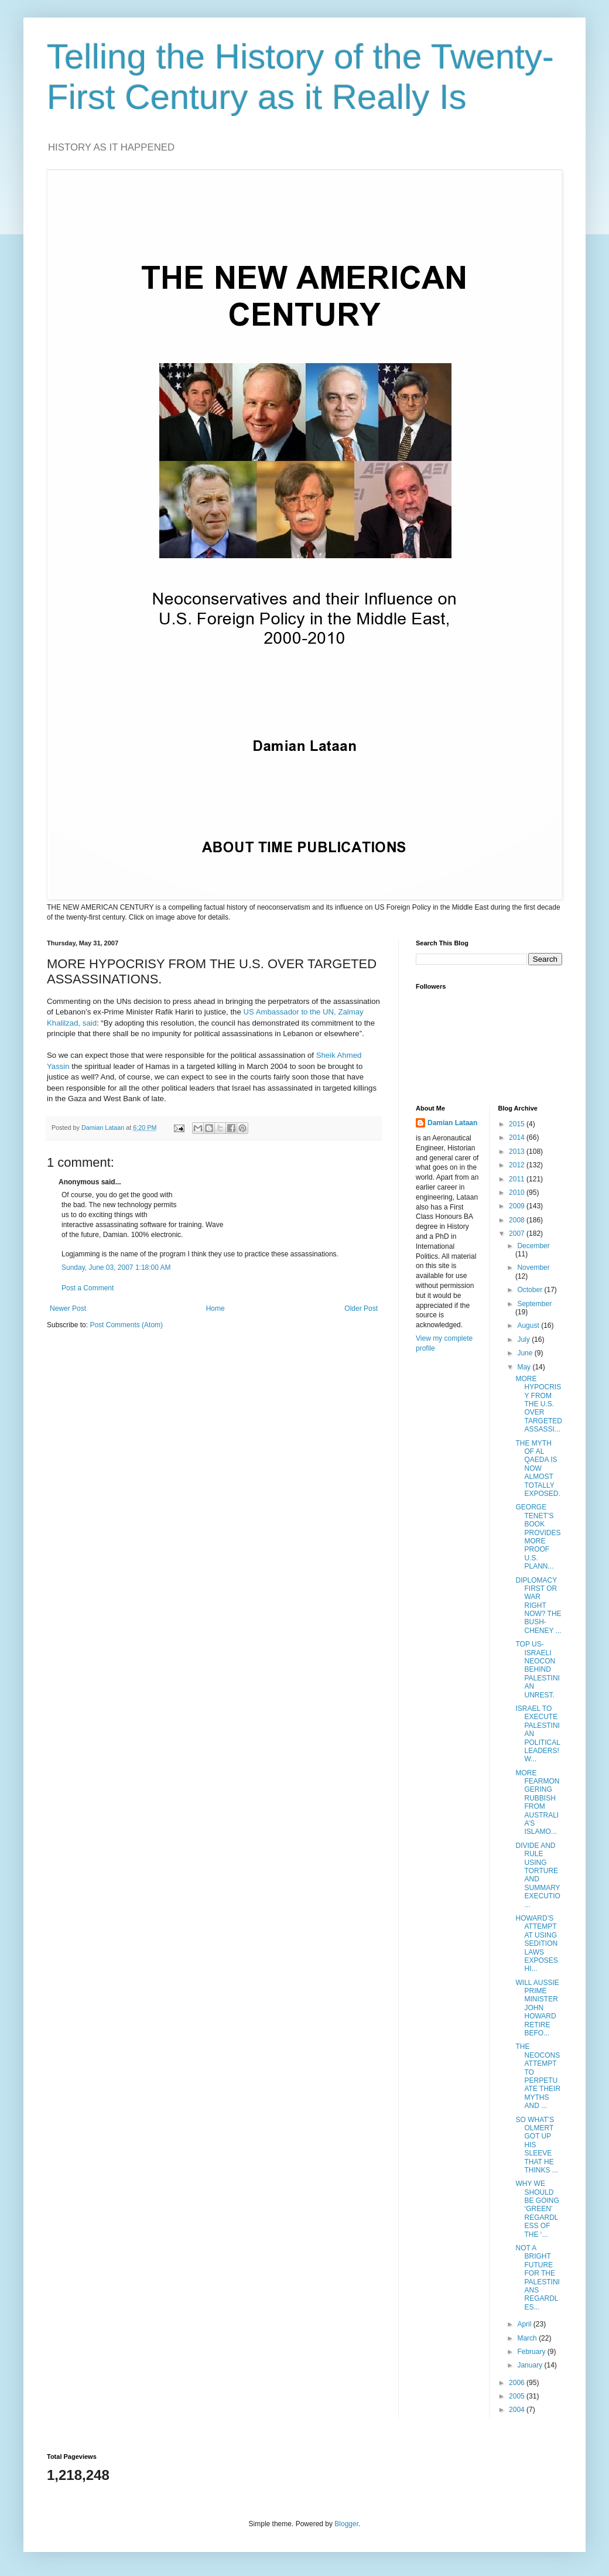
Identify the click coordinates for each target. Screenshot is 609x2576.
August (529, 1325)
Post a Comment (87, 1288)
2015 (517, 1124)
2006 (517, 2383)
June (525, 1353)
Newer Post (68, 1308)
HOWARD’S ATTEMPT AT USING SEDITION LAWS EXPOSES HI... (536, 1943)
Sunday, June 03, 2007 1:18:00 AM (116, 1267)
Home (215, 1308)
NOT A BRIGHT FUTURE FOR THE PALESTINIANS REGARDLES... (537, 2277)
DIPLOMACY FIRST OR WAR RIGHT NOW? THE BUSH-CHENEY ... (538, 1605)
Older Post (361, 1308)
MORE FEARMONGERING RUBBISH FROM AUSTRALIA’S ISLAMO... (537, 1802)
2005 (517, 2396)
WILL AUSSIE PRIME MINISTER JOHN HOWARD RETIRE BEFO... (537, 2008)
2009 (517, 1206)
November (533, 1267)
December (533, 1246)
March (528, 2338)
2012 (517, 1165)
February (532, 2352)
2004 (517, 2410)
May (524, 1367)
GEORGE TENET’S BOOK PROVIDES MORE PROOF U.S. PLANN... (537, 1536)
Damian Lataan (452, 1123)
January (530, 2365)
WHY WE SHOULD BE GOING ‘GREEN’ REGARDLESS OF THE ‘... (537, 2208)
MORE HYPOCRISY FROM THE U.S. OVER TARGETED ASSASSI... (538, 1404)
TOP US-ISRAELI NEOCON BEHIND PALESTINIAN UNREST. (537, 1669)
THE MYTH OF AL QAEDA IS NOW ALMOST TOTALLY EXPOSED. (537, 1468)
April (525, 2324)
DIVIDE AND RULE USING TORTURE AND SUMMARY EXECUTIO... (537, 1875)
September (534, 1304)
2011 (517, 1179)
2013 (517, 1151)
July (524, 1339)
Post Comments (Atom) (126, 1325)
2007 (517, 1233)
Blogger (346, 2524)
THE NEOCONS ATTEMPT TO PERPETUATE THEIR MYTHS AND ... (537, 2076)
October (530, 1290)
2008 (517, 1220)
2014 (517, 1137)
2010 (517, 1192)
